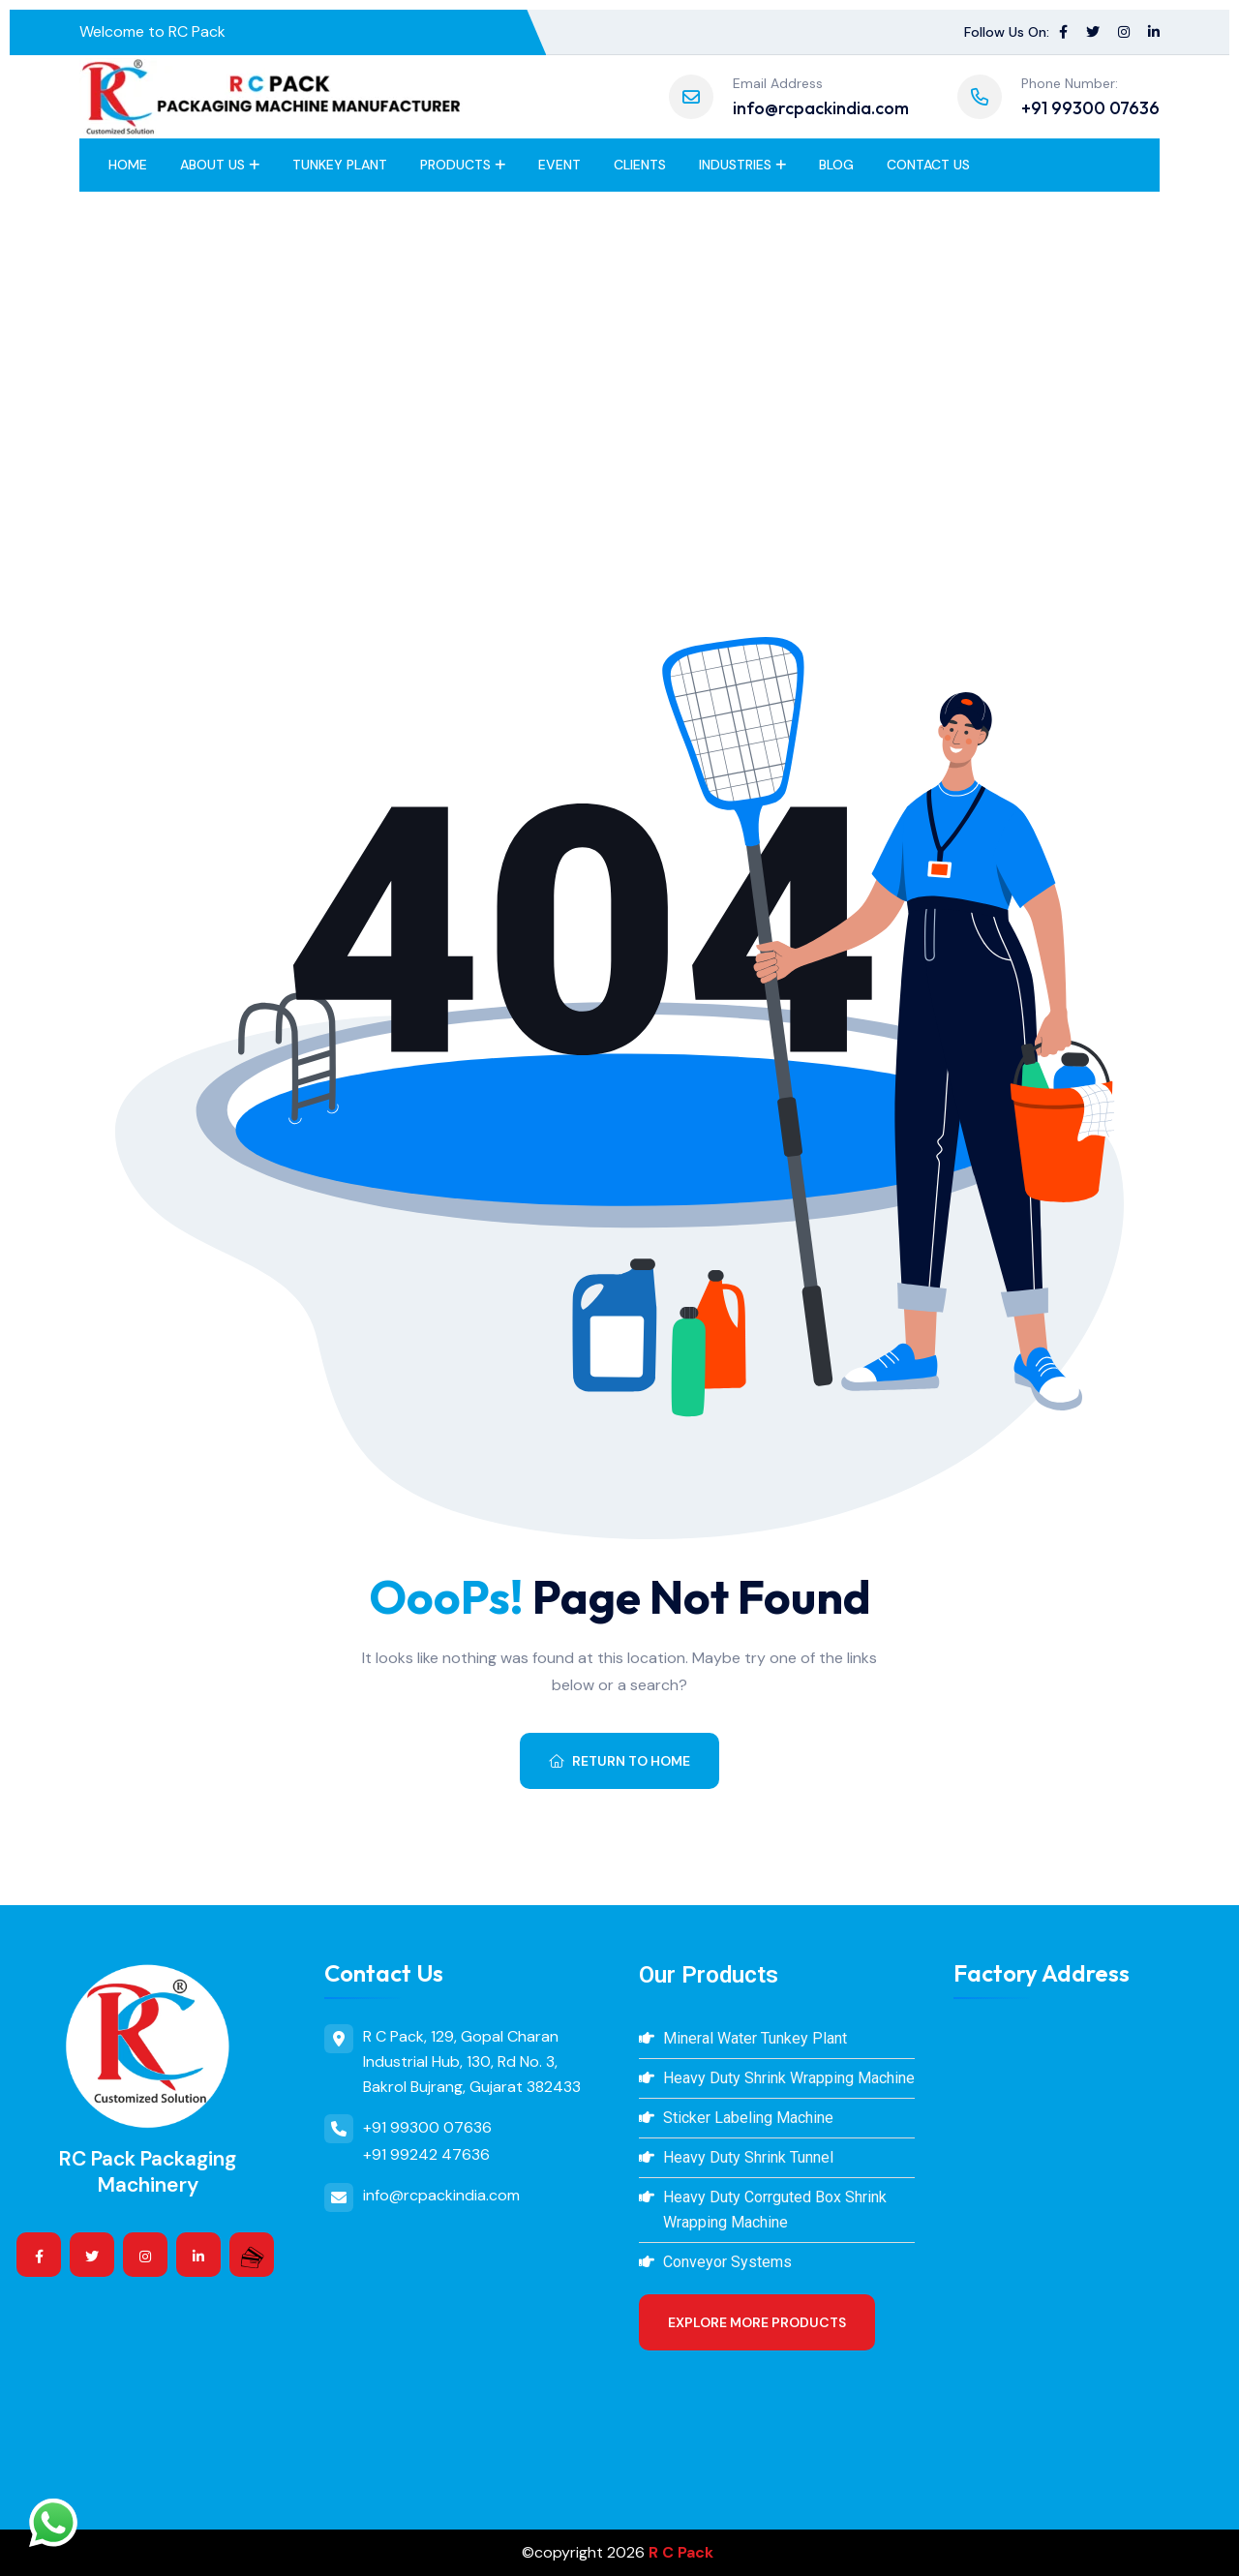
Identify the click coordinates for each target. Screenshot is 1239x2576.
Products (455, 164)
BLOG (836, 164)
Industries (735, 164)
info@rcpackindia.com (821, 108)
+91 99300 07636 (1090, 108)
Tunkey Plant (339, 164)
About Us (212, 164)
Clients (640, 164)
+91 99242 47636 (426, 2154)
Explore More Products (757, 2322)
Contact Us (928, 164)
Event (559, 164)
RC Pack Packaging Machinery (147, 2171)
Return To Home (619, 1761)
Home (127, 164)
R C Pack (681, 2552)
